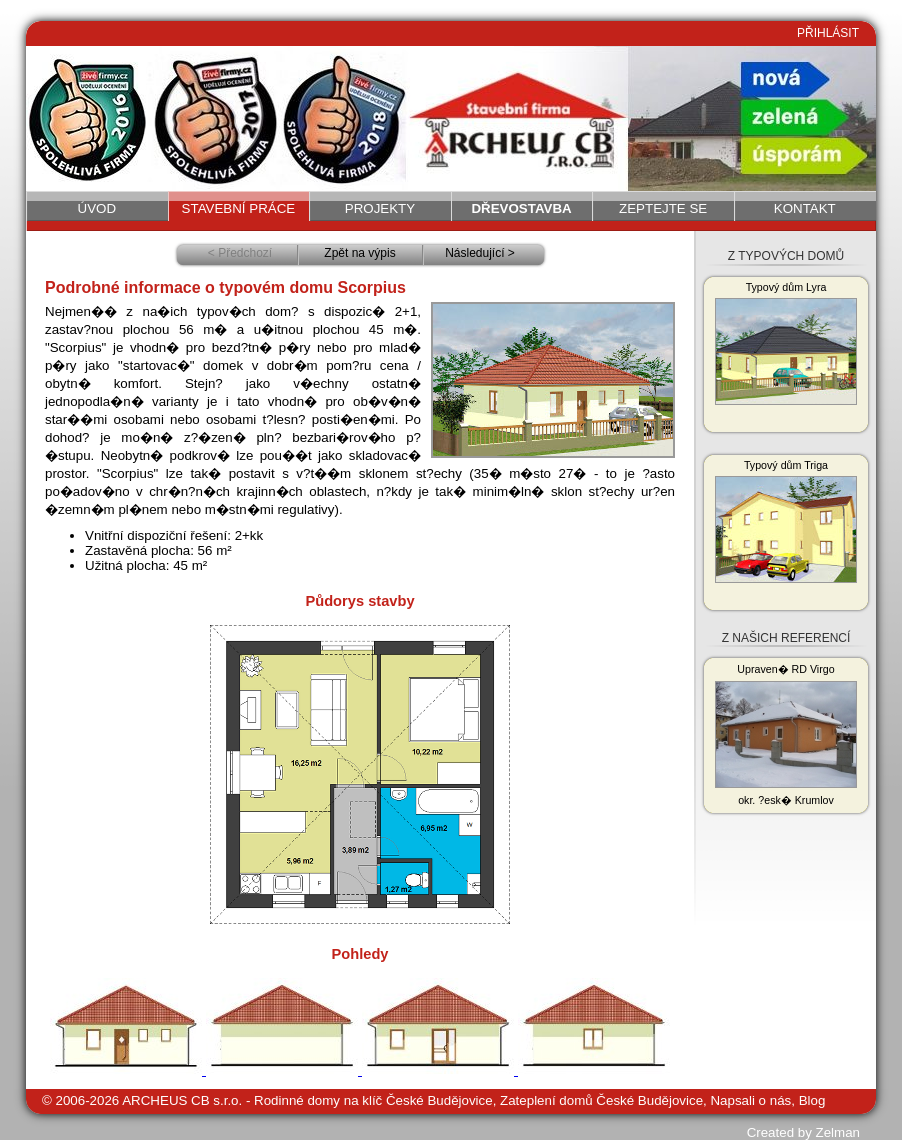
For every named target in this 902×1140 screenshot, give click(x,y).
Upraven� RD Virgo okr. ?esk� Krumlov (786, 734)
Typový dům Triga (786, 521)
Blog (812, 1100)
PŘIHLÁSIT (828, 33)
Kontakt (805, 208)
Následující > (480, 253)
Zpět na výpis (359, 253)
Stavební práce (239, 208)
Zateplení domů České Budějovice (601, 1100)
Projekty (380, 208)
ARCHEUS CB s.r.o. (182, 1100)
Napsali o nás (750, 1100)
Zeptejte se (663, 208)
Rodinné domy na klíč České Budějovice (373, 1100)
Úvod (97, 208)
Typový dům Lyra (786, 343)
